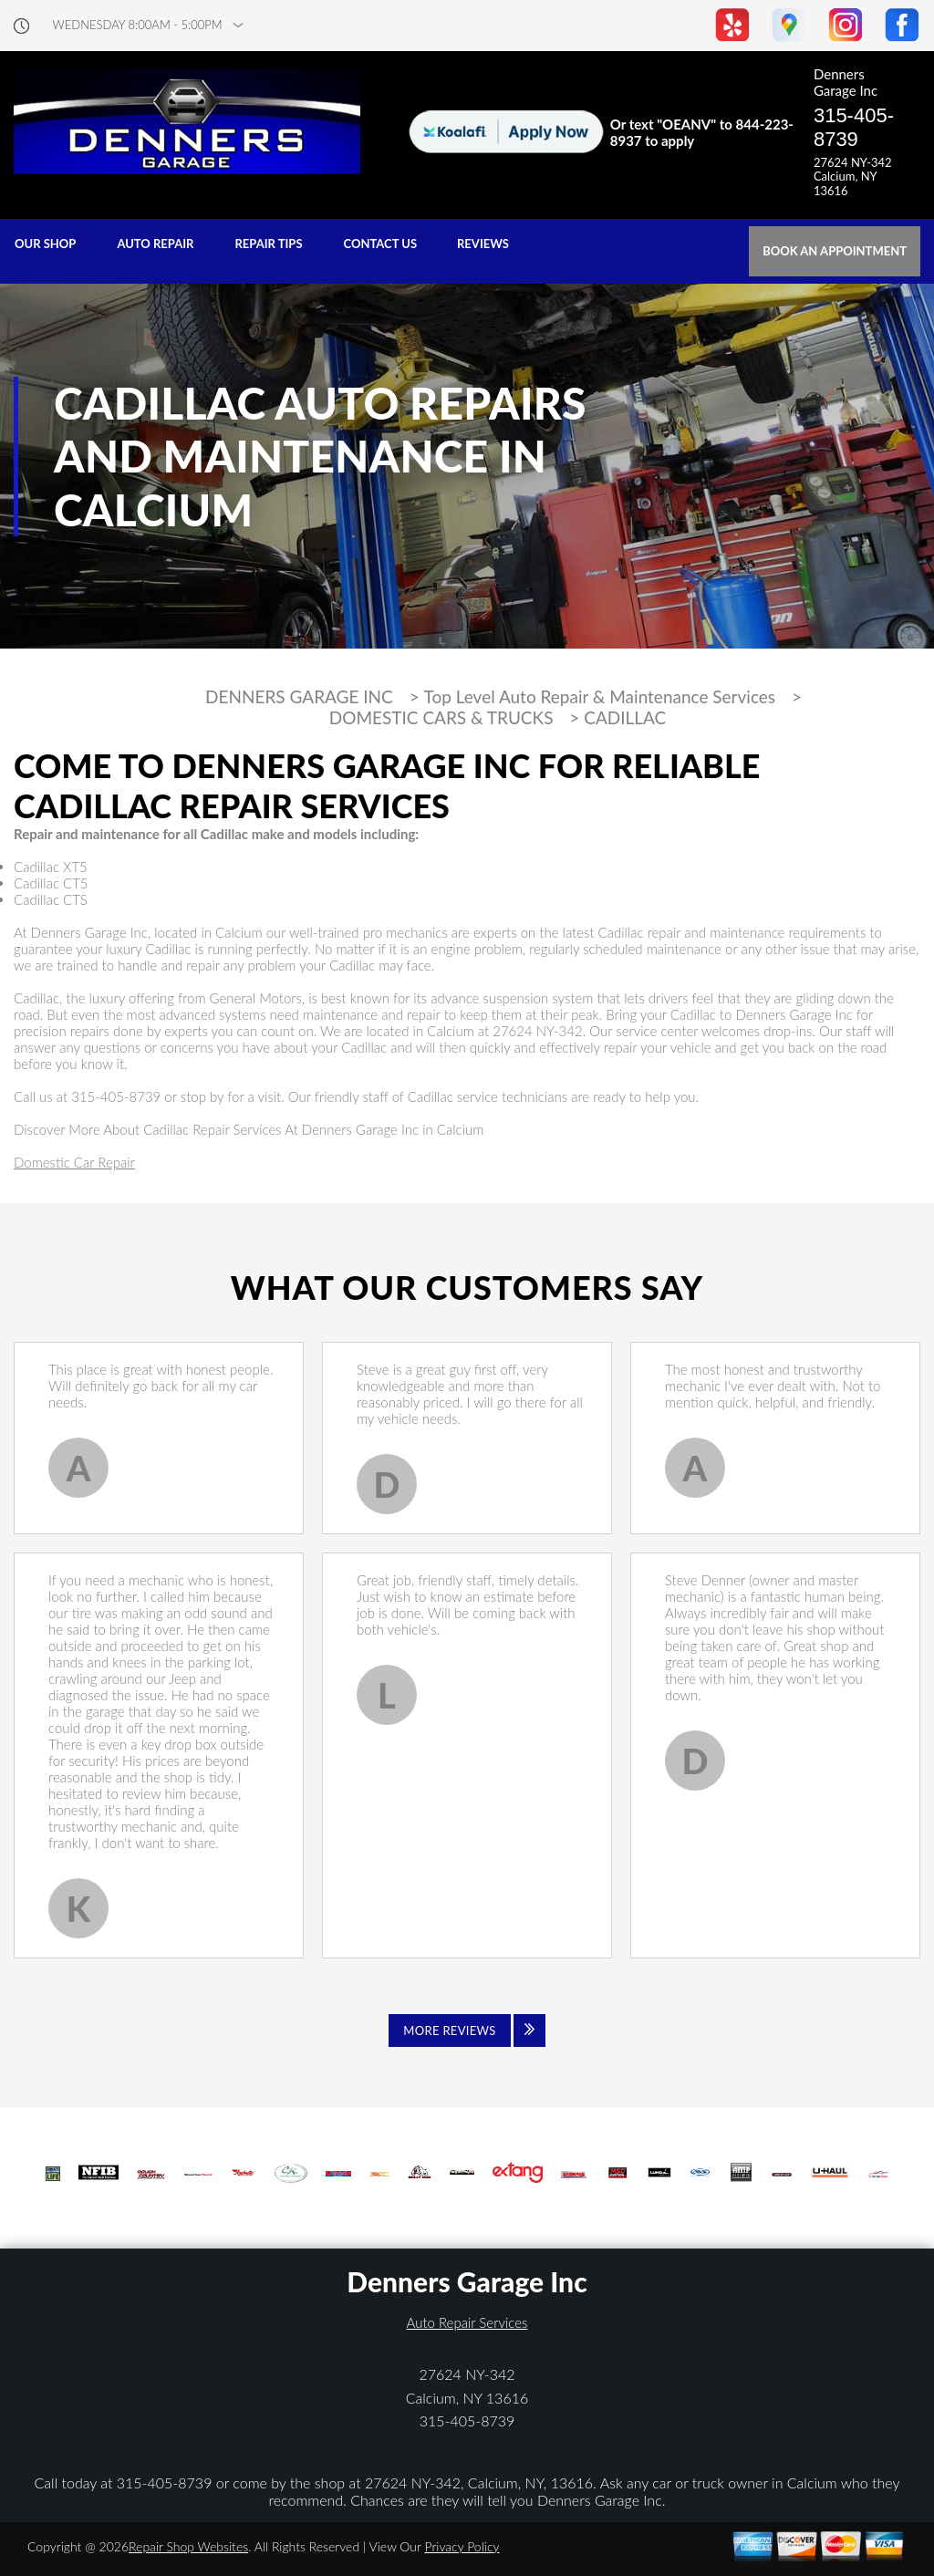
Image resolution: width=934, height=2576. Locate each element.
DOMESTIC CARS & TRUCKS (441, 718)
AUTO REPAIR (155, 243)
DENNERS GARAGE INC (299, 697)
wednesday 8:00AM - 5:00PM (138, 25)
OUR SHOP (45, 243)
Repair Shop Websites (188, 2546)
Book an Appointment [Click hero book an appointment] (835, 251)
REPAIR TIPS (268, 243)
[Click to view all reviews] (467, 2030)
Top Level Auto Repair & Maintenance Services (600, 697)
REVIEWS (483, 243)
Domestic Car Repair (74, 1162)
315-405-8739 (854, 127)
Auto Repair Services (467, 2322)
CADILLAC (625, 718)
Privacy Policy (461, 2546)
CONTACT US (381, 243)
